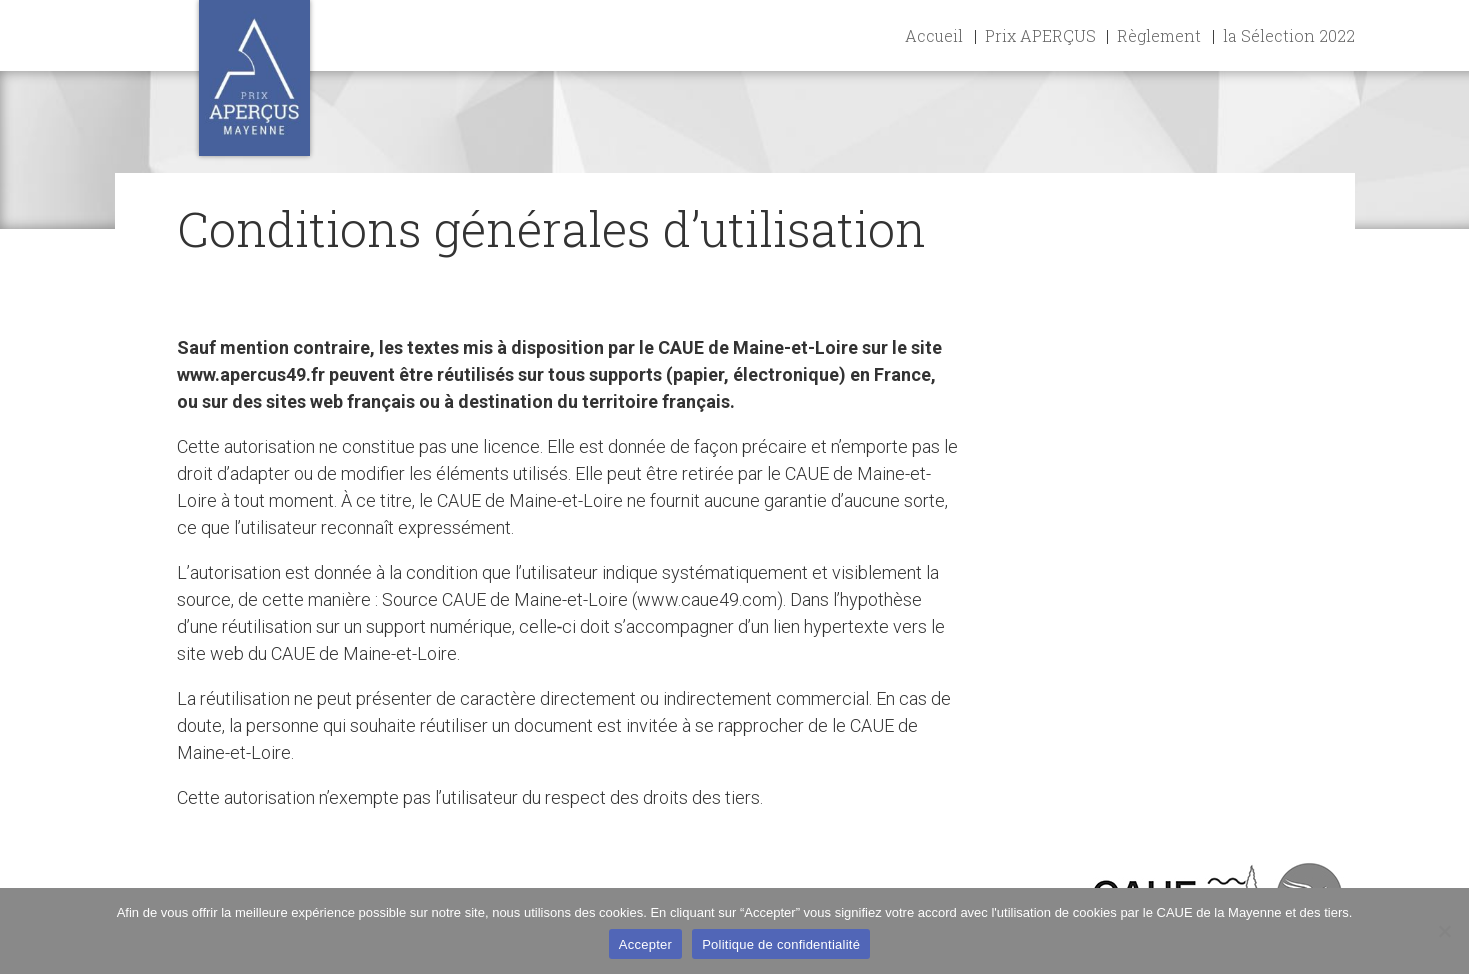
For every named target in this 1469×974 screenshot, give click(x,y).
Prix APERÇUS (1040, 35)
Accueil (934, 35)
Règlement (1159, 35)
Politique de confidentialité (781, 944)
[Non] (1444, 931)
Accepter (645, 944)
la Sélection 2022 (1289, 35)
